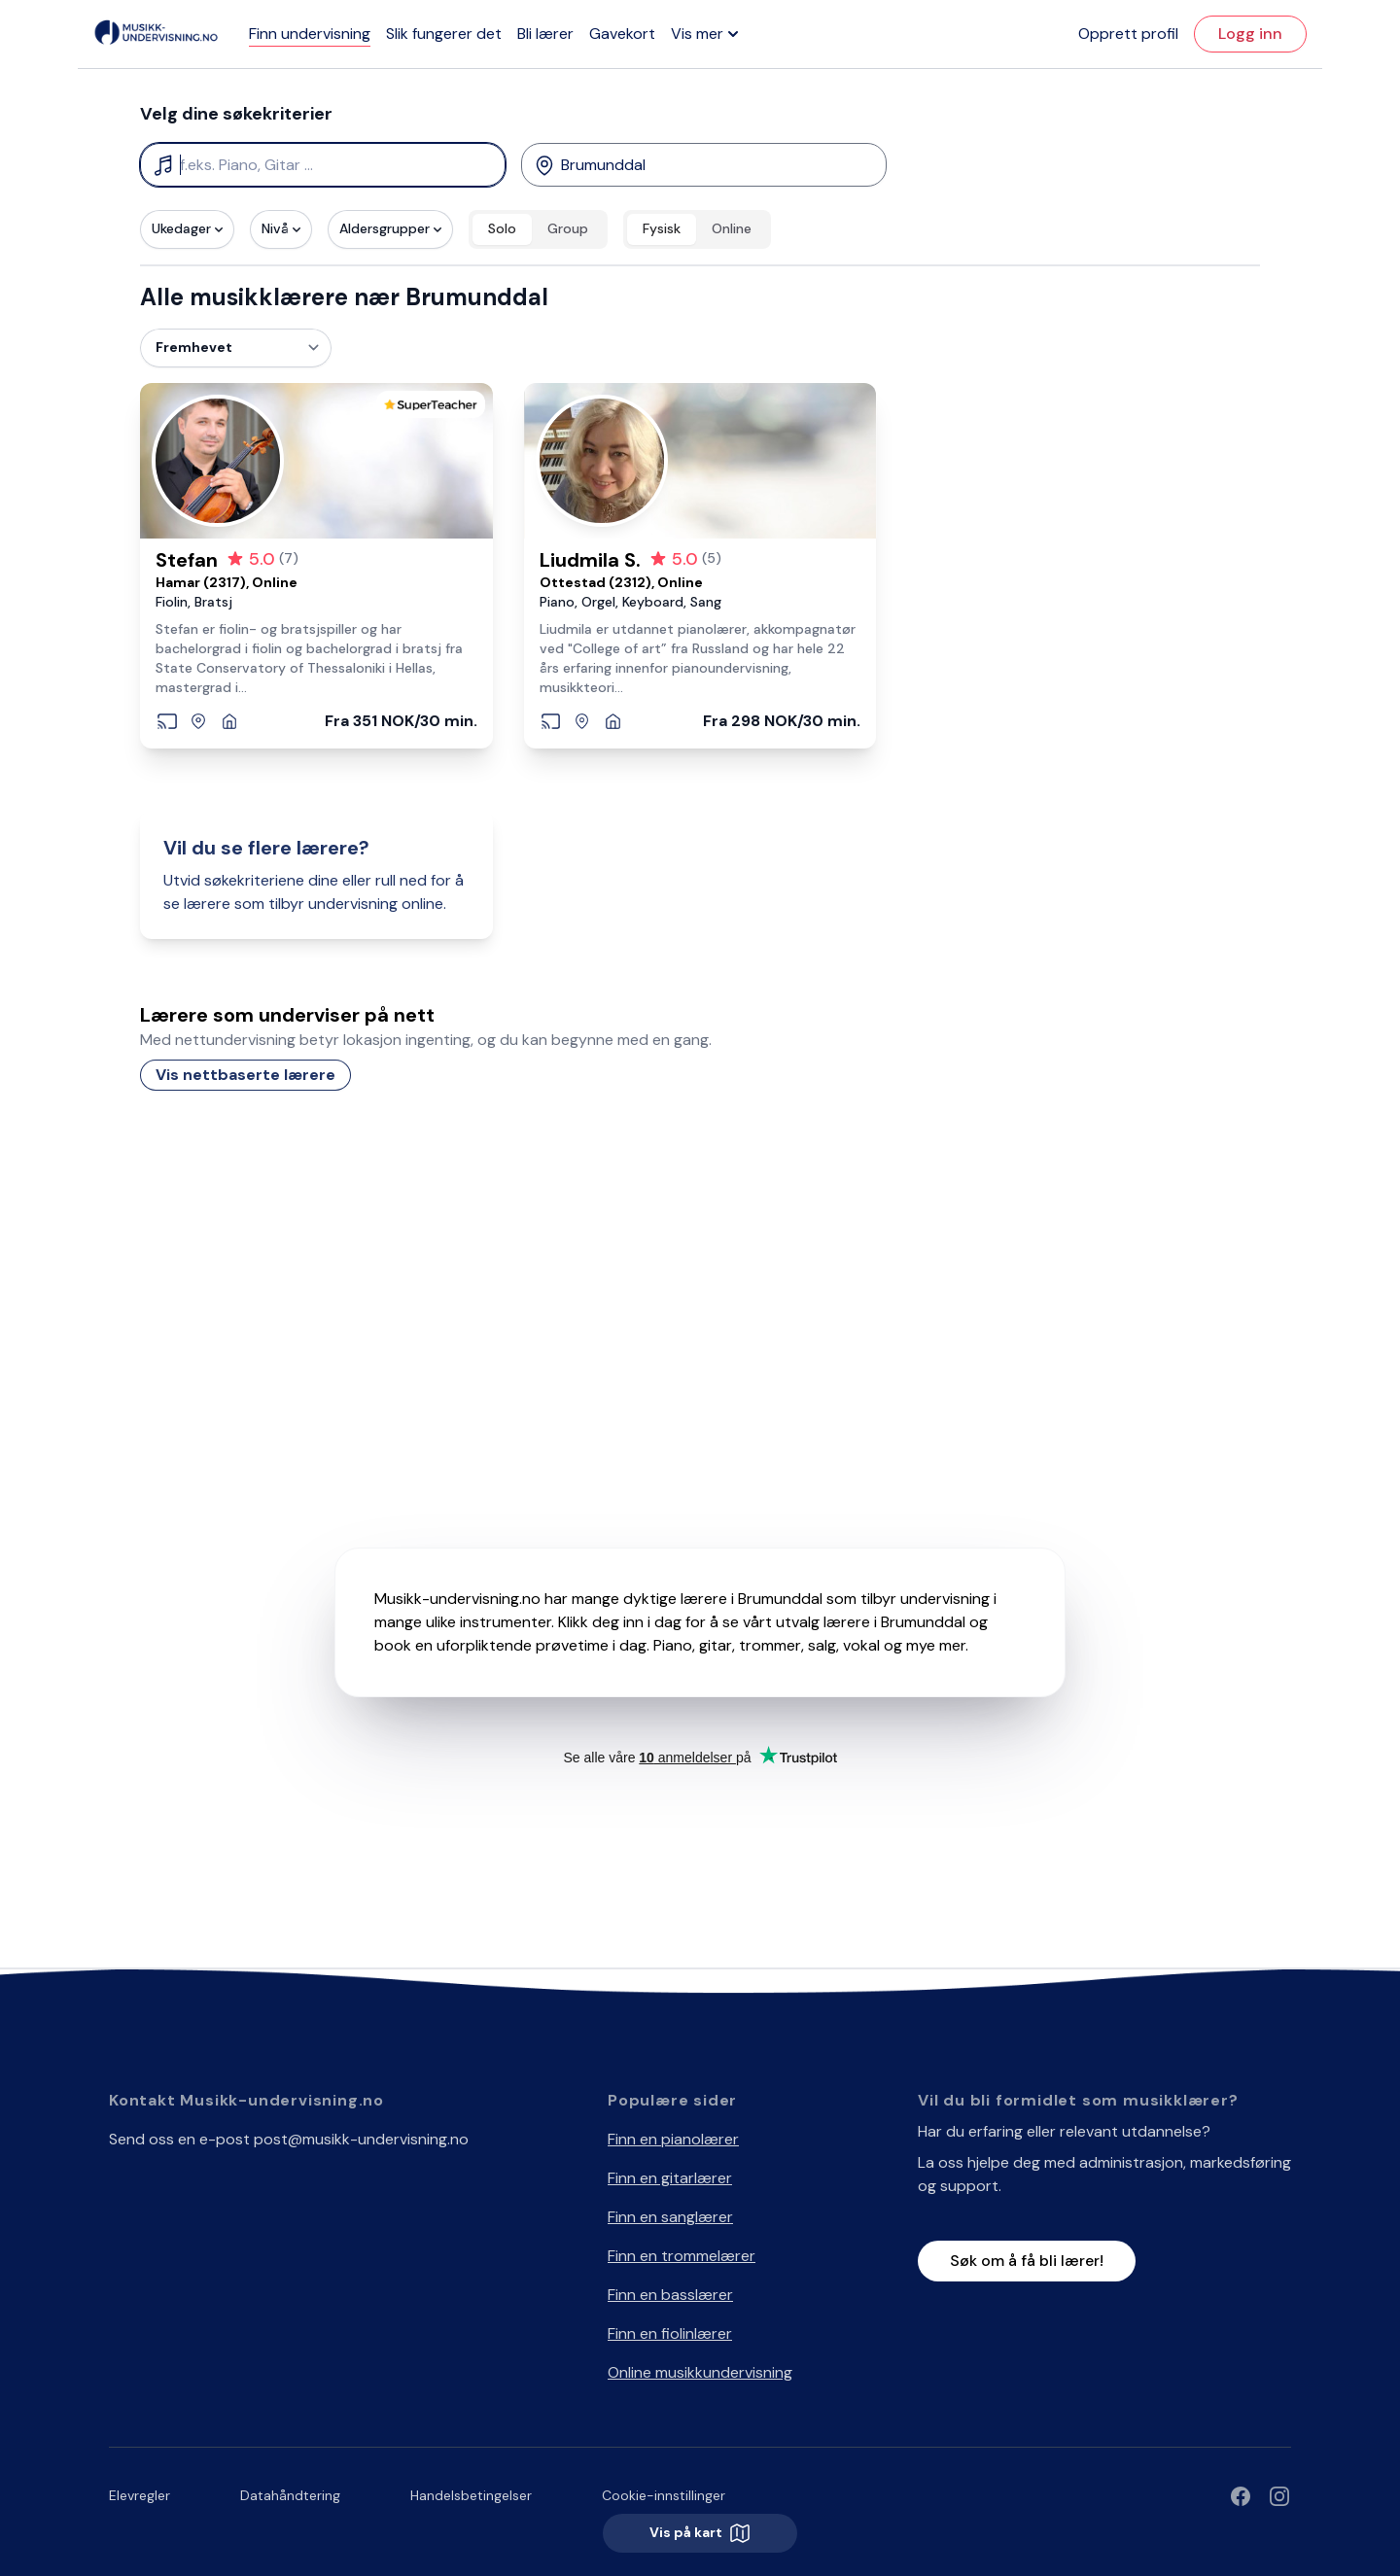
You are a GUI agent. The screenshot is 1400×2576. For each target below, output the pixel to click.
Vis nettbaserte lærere (245, 1074)
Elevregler (139, 2495)
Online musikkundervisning (700, 2372)
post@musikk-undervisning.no (361, 2139)
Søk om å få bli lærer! (1026, 2260)
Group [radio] (567, 228)
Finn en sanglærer (670, 2217)
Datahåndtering (290, 2495)
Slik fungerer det (444, 33)
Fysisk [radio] (662, 228)
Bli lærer (545, 33)
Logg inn (1250, 33)
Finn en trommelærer (681, 2255)
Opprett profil (1128, 33)
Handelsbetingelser (471, 2495)
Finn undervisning (309, 33)
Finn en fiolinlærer (670, 2333)
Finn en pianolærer (673, 2139)
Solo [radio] (502, 228)
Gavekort (622, 33)
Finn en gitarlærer (670, 2178)
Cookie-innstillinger (663, 2495)
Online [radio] (732, 228)
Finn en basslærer (670, 2294)
